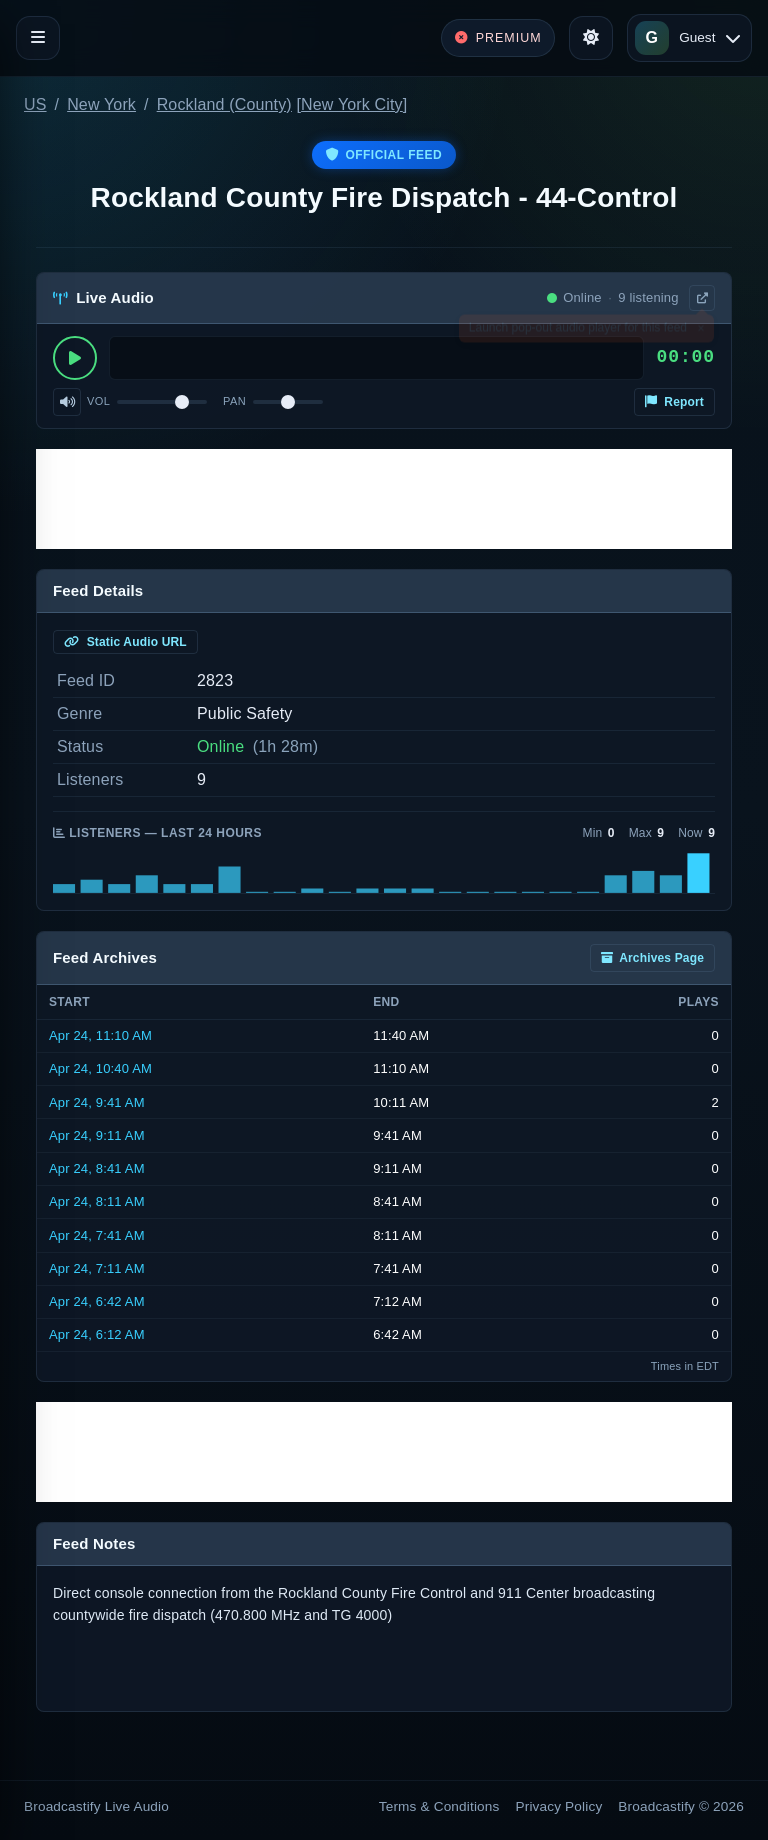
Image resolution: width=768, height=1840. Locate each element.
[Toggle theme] (591, 38)
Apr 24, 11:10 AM (100, 1035)
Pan (234, 401)
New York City (352, 104)
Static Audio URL (125, 642)
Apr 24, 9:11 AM (97, 1135)
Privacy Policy (559, 1806)
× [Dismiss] (700, 332)
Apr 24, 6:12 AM (97, 1334)
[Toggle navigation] (38, 38)
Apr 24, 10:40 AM (100, 1068)
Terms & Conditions (439, 1806)
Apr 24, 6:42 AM (97, 1301)
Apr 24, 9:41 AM (97, 1102)
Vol (98, 401)
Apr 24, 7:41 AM (97, 1235)
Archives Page (652, 958)
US (35, 104)
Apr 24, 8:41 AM (97, 1168)
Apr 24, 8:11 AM (97, 1201)
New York (101, 104)
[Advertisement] (384, 499)
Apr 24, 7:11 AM (97, 1268)
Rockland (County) (224, 104)
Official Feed (384, 155)
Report (674, 402)
